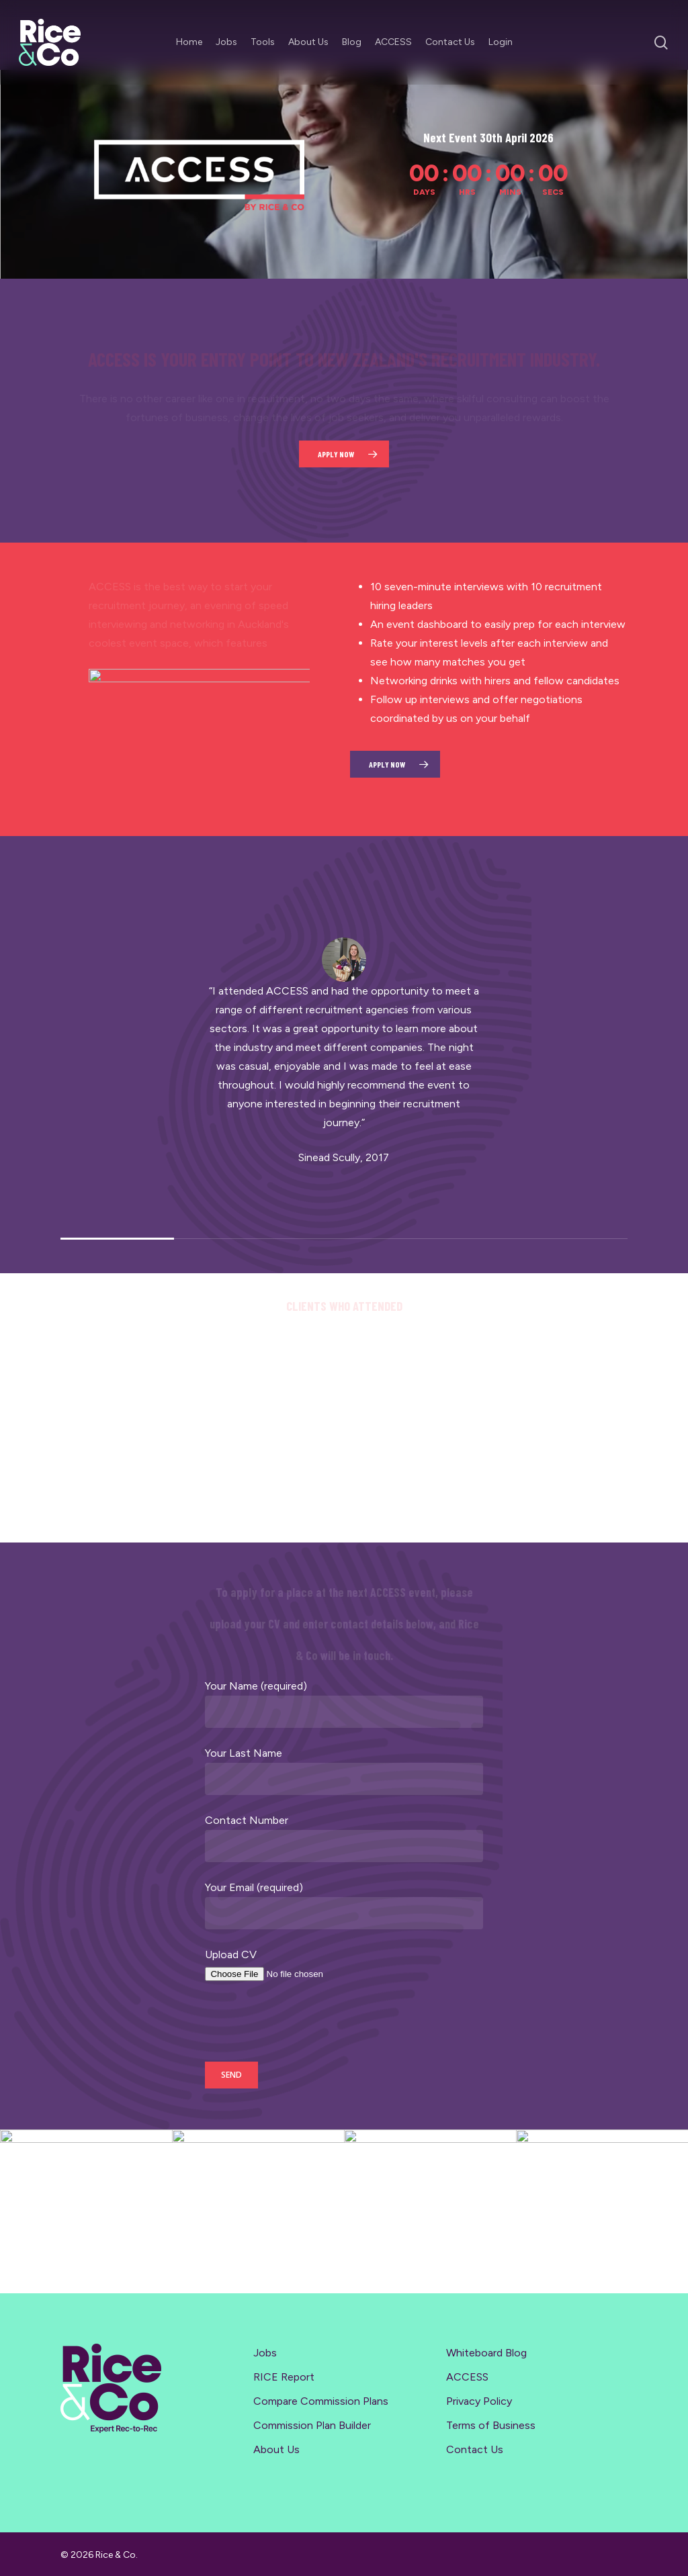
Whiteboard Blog (486, 2352)
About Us (276, 2449)
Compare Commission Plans (320, 2401)
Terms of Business (490, 2425)
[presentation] (307, 2025)
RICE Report (283, 2377)
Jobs (265, 2352)
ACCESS (467, 2377)
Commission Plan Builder (312, 2425)
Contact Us (474, 2449)
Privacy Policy (479, 2401)
